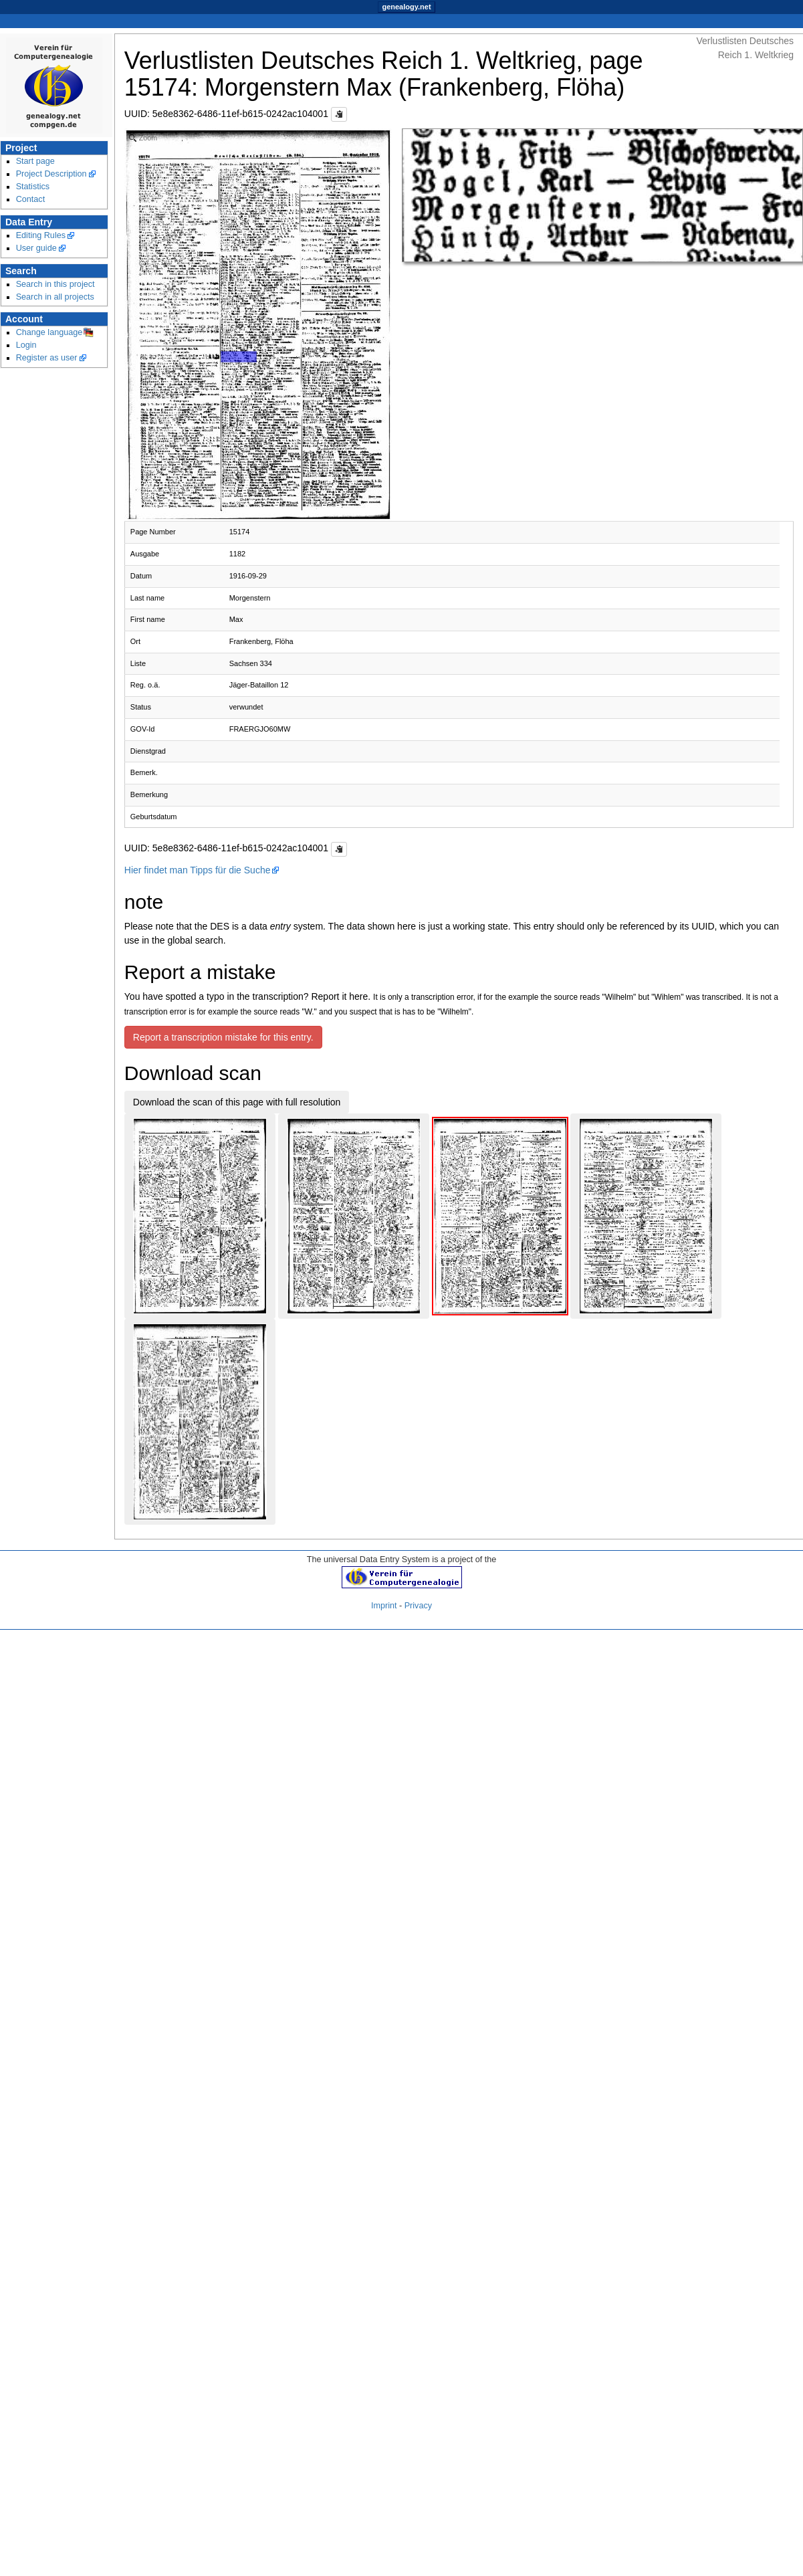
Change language (49, 332)
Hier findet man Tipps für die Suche (197, 870)
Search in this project (55, 284)
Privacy (418, 1605)
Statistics (33, 186)
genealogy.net (406, 7)
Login (26, 345)
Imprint (384, 1605)
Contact (30, 199)
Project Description (51, 174)
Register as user (47, 357)
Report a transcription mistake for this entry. (223, 1037)
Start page (35, 161)
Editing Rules (41, 235)
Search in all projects (55, 297)
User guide (36, 248)
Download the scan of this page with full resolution (237, 1102)
